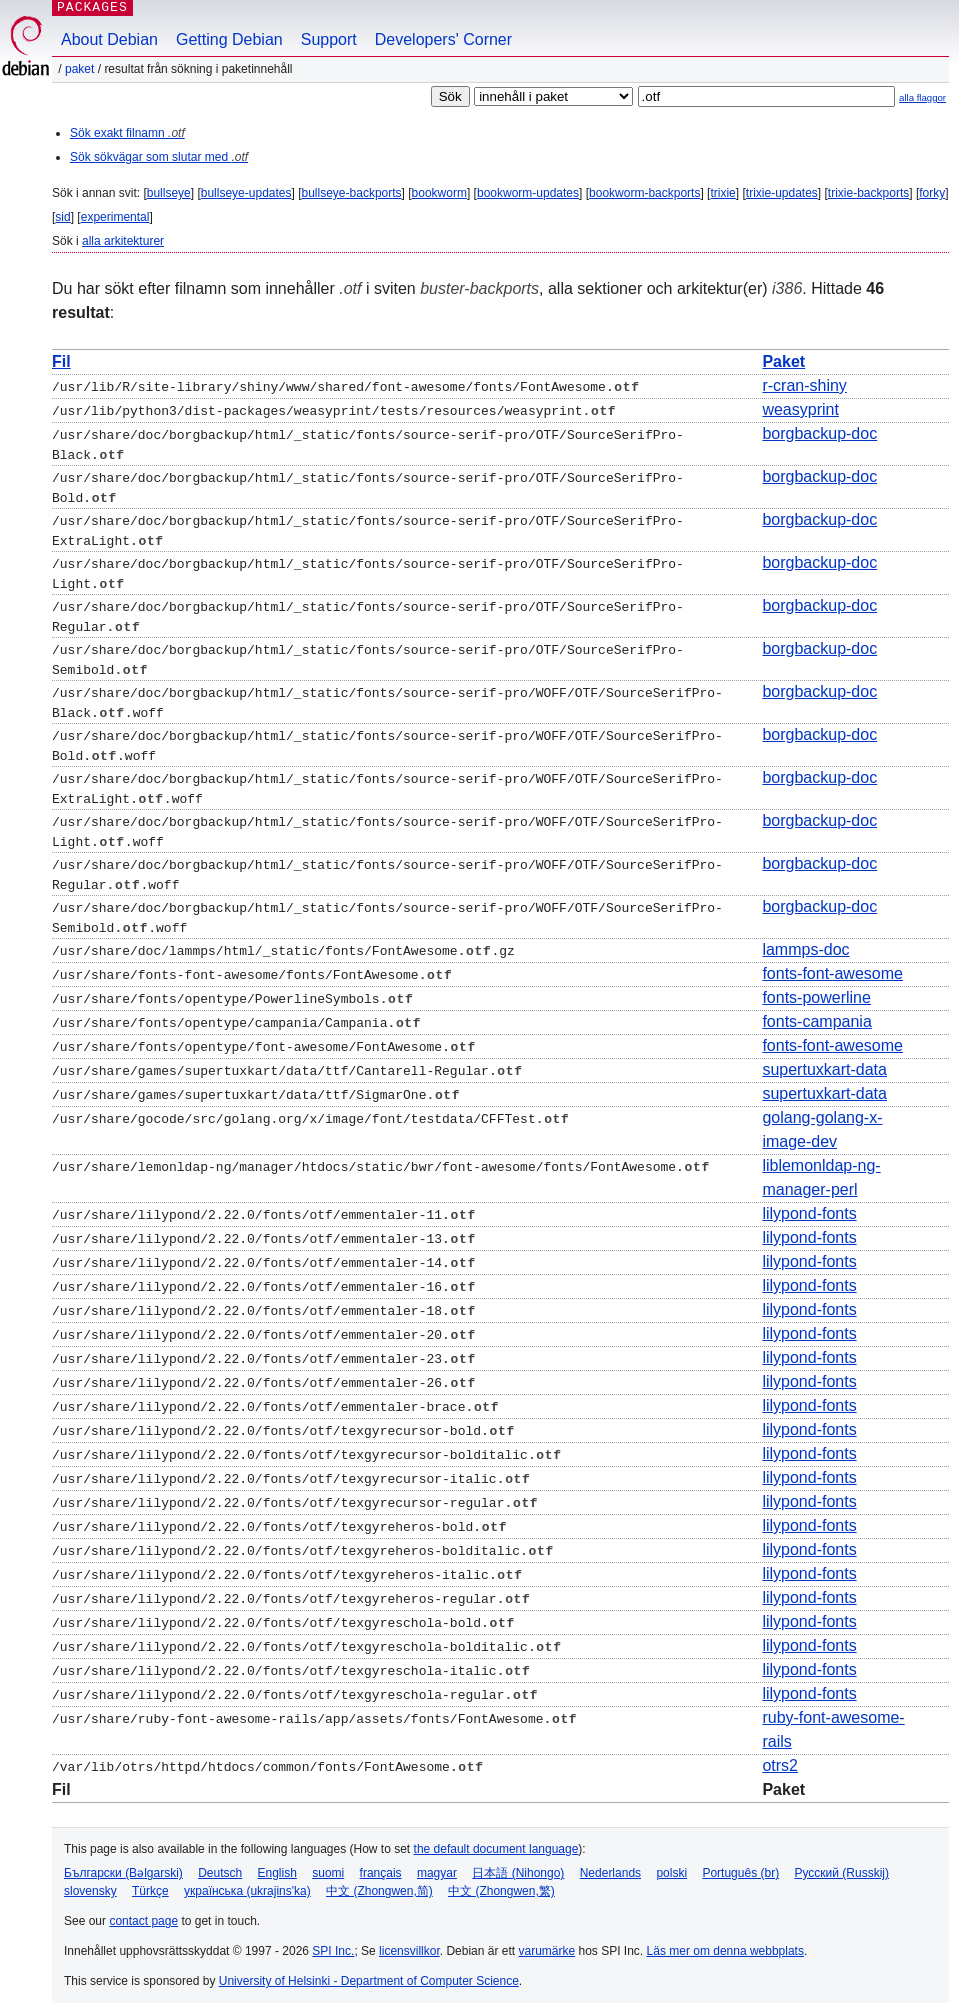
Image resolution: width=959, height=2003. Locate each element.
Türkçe (150, 1879)
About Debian (109, 39)
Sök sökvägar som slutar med (159, 157)
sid (62, 217)
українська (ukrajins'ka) (247, 1879)
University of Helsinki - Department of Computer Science (369, 1969)
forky (932, 193)
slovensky (90, 1879)
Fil (61, 361)
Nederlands (610, 1861)
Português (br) (740, 1861)
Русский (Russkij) (841, 1861)
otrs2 (780, 1753)
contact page (143, 1909)
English (277, 1861)
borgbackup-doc (819, 433)
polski (671, 1861)
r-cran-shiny (804, 385)
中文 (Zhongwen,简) (379, 1879)
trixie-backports (868, 193)
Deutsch (220, 1861)
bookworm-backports (644, 193)
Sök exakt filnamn (127, 133)
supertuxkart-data (824, 1057)
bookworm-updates (528, 193)
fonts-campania (816, 1009)
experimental (115, 217)
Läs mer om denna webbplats (725, 1939)
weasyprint (800, 409)
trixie (722, 193)
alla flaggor (922, 97)
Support (329, 39)
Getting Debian (229, 39)
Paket (79, 69)
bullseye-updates (246, 193)
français (381, 1861)
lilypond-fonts (809, 1201)
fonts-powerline (816, 985)
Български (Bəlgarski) (123, 1861)
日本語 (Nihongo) (518, 1861)
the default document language (496, 1837)
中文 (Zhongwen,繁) (501, 1879)
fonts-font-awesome (832, 961)
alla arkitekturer (123, 241)
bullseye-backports (352, 193)
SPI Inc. (333, 1939)
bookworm (439, 193)
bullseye (169, 193)
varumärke (546, 1939)
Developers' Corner (443, 39)
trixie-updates (782, 193)
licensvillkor (409, 1939)
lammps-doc (805, 937)
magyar (437, 1861)
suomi (328, 1861)
